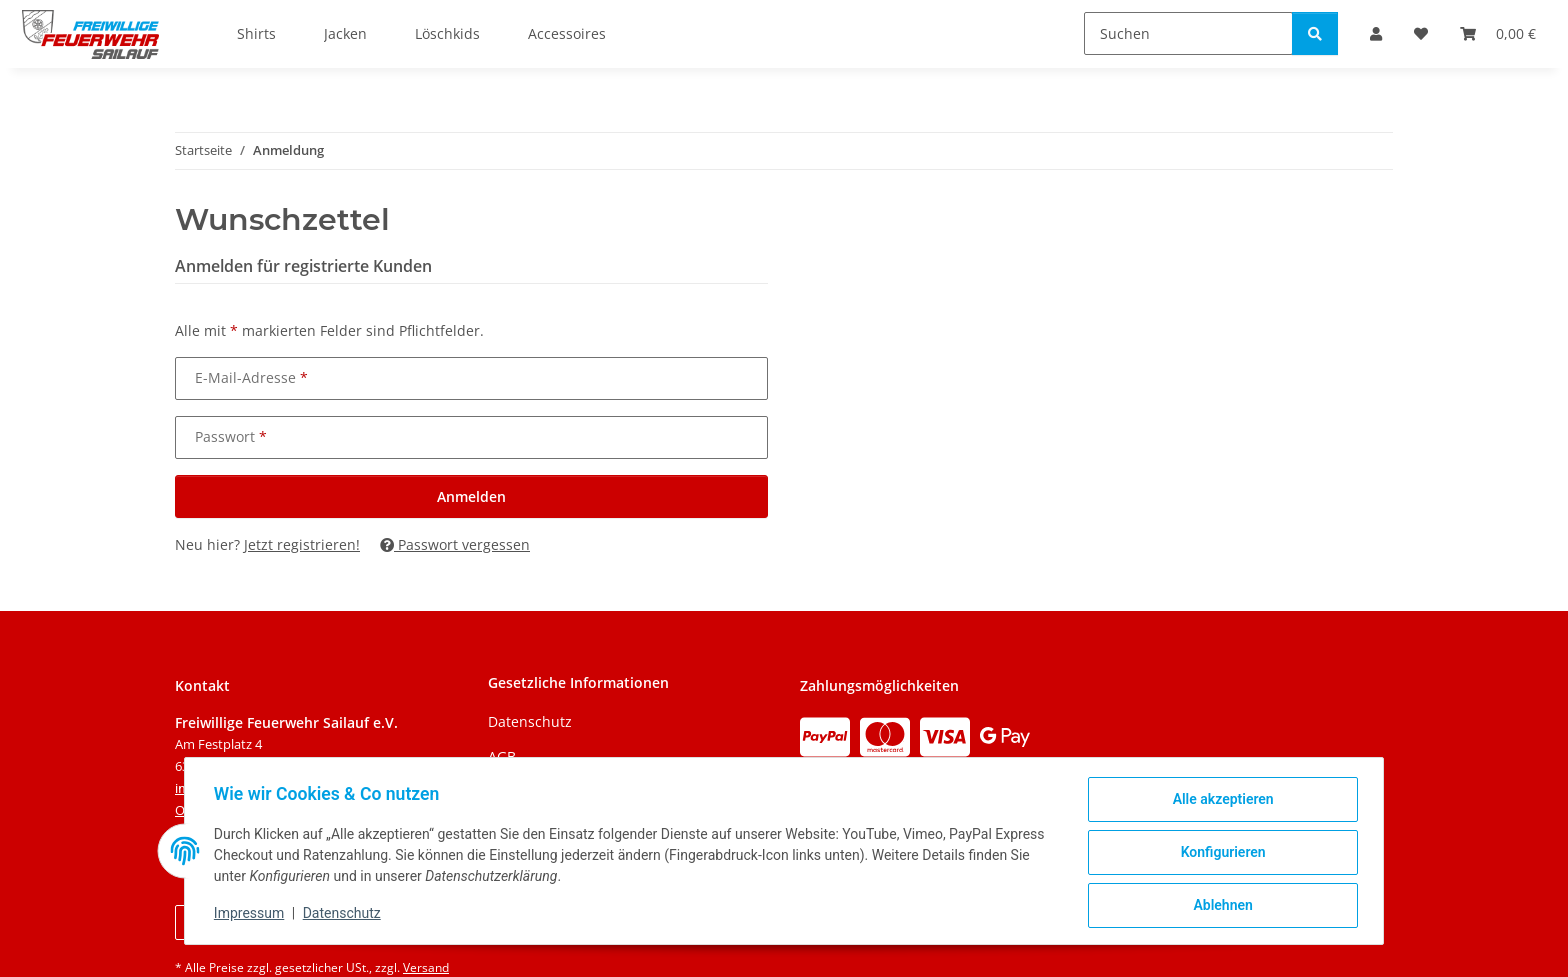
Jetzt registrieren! (302, 544)
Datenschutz (345, 915)
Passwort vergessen (455, 544)
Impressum (252, 915)
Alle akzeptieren (1219, 802)
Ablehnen (1219, 906)
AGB (502, 756)
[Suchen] (1188, 33)
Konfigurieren (1219, 854)
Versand (426, 967)
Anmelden (471, 496)
